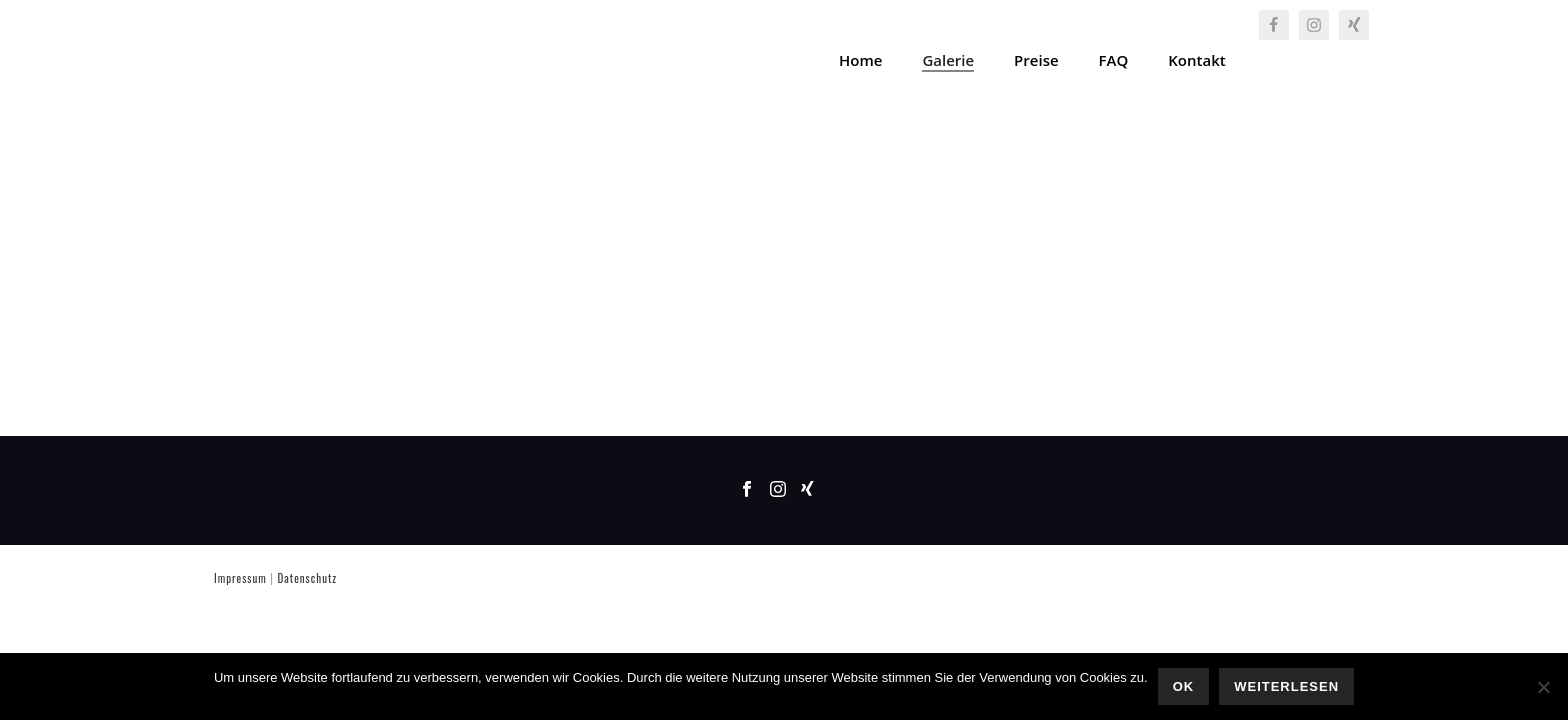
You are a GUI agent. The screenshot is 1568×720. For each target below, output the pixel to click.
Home (860, 60)
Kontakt (1196, 60)
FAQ (1114, 60)
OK (1184, 686)
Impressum (240, 578)
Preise (1036, 60)
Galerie (948, 60)
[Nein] (1543, 687)
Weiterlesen (1286, 686)
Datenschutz (307, 578)
